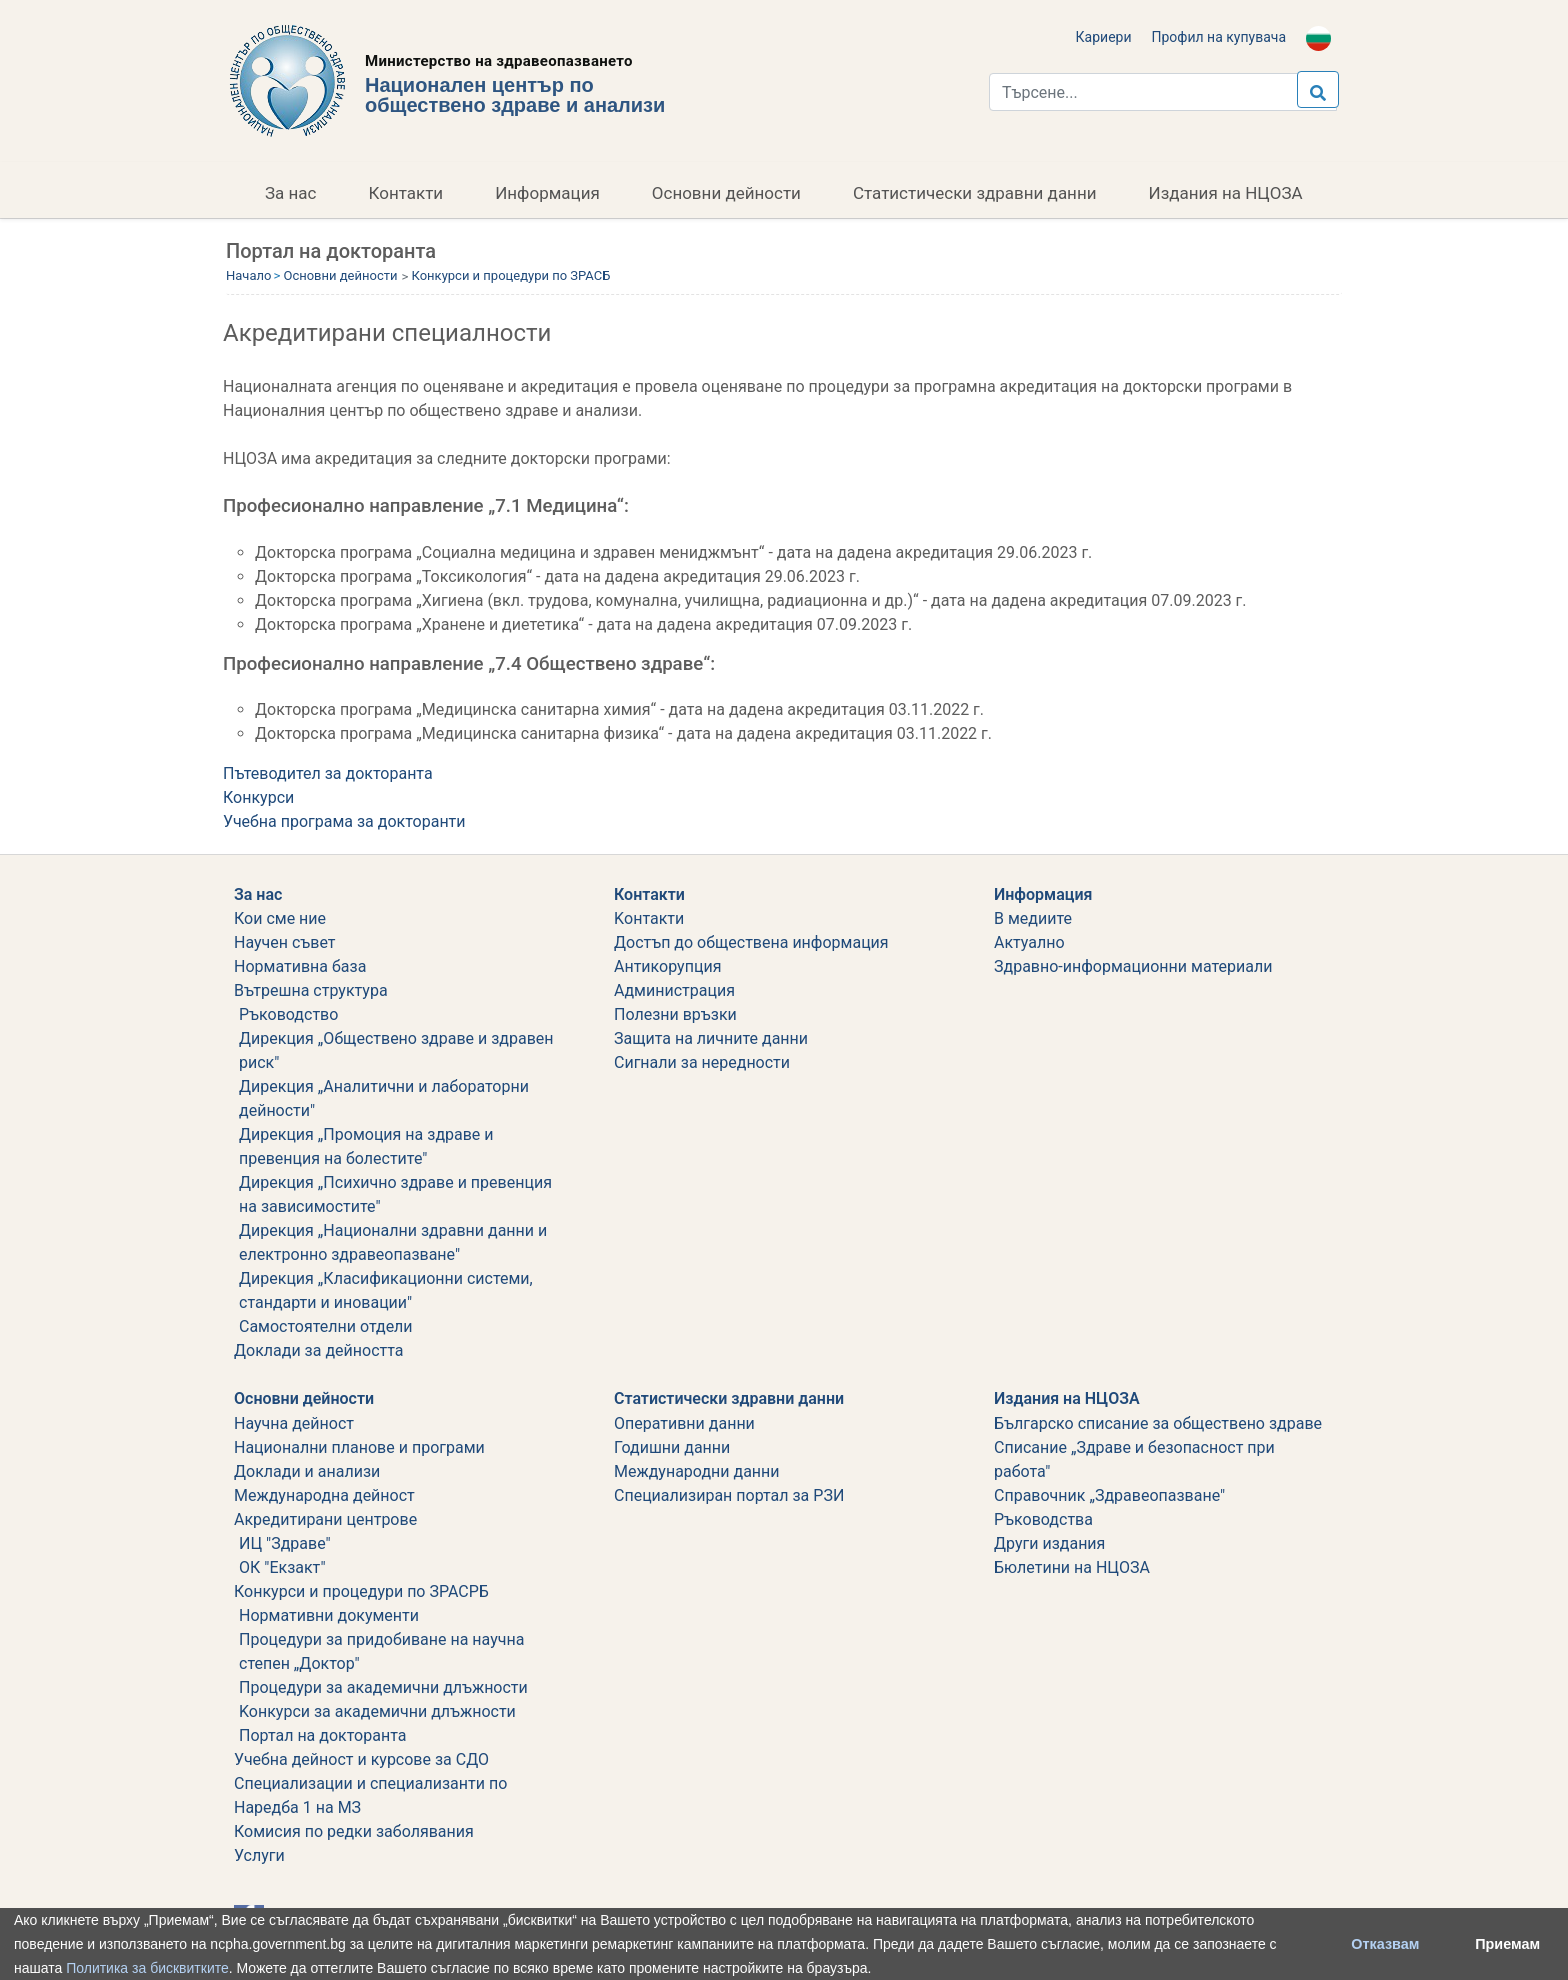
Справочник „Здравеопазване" (1109, 1495)
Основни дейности (726, 193)
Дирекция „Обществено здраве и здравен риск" (396, 1050)
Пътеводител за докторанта (328, 773)
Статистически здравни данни (975, 193)
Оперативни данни (684, 1423)
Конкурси (258, 797)
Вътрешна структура (311, 990)
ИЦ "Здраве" (285, 1543)
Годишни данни (672, 1447)
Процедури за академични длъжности (383, 1687)
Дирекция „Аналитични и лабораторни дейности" (384, 1098)
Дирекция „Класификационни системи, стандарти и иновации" (386, 1290)
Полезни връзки (675, 1014)
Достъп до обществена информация (751, 942)
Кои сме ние (280, 918)
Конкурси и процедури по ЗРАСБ (511, 275)
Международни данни (697, 1471)
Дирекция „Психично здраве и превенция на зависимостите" (395, 1194)
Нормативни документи (329, 1615)
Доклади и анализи (307, 1471)
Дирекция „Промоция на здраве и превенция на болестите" (366, 1146)
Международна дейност (324, 1495)
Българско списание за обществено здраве (1158, 1423)
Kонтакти (649, 918)
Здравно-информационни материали (1133, 966)
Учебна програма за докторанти (344, 821)
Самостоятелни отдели (326, 1326)
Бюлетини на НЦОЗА (1072, 1567)
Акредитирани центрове (325, 1519)
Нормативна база (300, 966)
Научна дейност (294, 1423)
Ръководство (288, 1014)
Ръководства (1043, 1519)
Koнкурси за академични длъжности (377, 1711)
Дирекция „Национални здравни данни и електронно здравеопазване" (393, 1242)
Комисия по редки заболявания (354, 1831)
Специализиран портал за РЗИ (729, 1495)
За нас (291, 193)
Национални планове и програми (359, 1447)
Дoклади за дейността (318, 1350)
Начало (248, 275)
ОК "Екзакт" (282, 1567)
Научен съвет (285, 942)
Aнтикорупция (667, 966)
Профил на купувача (1218, 37)
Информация (547, 193)
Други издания (1049, 1543)
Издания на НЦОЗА (1226, 193)
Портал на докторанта (322, 1735)
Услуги (259, 1855)
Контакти (406, 193)
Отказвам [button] (1385, 1944)
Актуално (1029, 942)
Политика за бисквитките (147, 1968)
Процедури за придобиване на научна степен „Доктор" (381, 1651)
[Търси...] (1163, 92)
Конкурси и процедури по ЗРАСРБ (361, 1591)
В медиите (1033, 918)
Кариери (1104, 37)
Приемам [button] (1507, 1944)
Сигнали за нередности (702, 1062)
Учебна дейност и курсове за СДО (361, 1759)
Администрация (674, 990)
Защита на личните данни (711, 1038)
